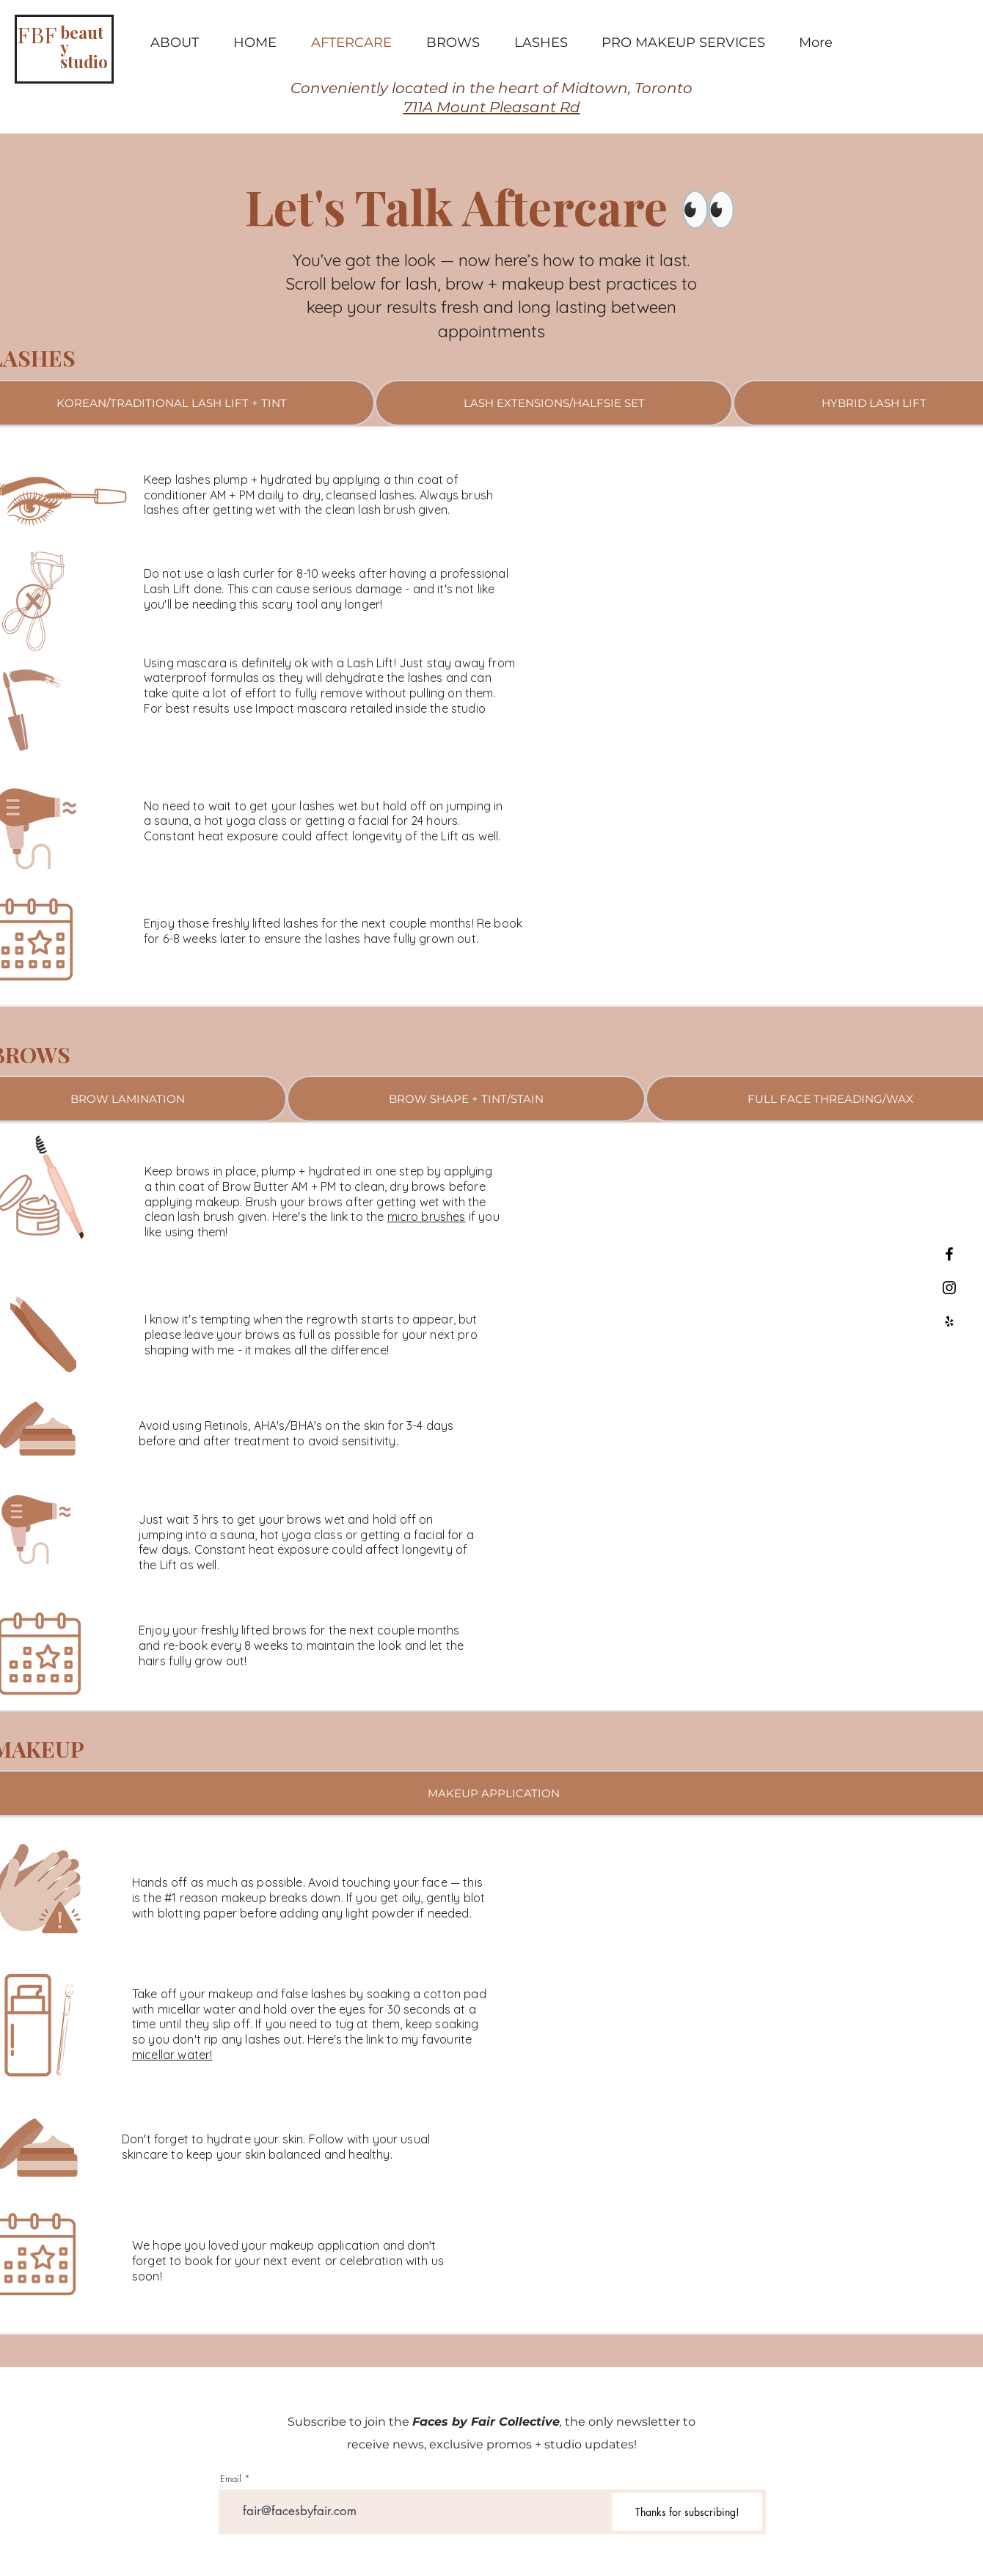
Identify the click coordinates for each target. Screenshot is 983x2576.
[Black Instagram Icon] (949, 1287)
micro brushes (426, 1216)
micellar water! (172, 2054)
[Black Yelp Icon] (949, 1321)
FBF (37, 34)
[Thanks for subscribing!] (687, 2511)
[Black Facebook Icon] (949, 1254)
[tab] (554, 403)
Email (230, 2479)
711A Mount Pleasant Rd (491, 107)
